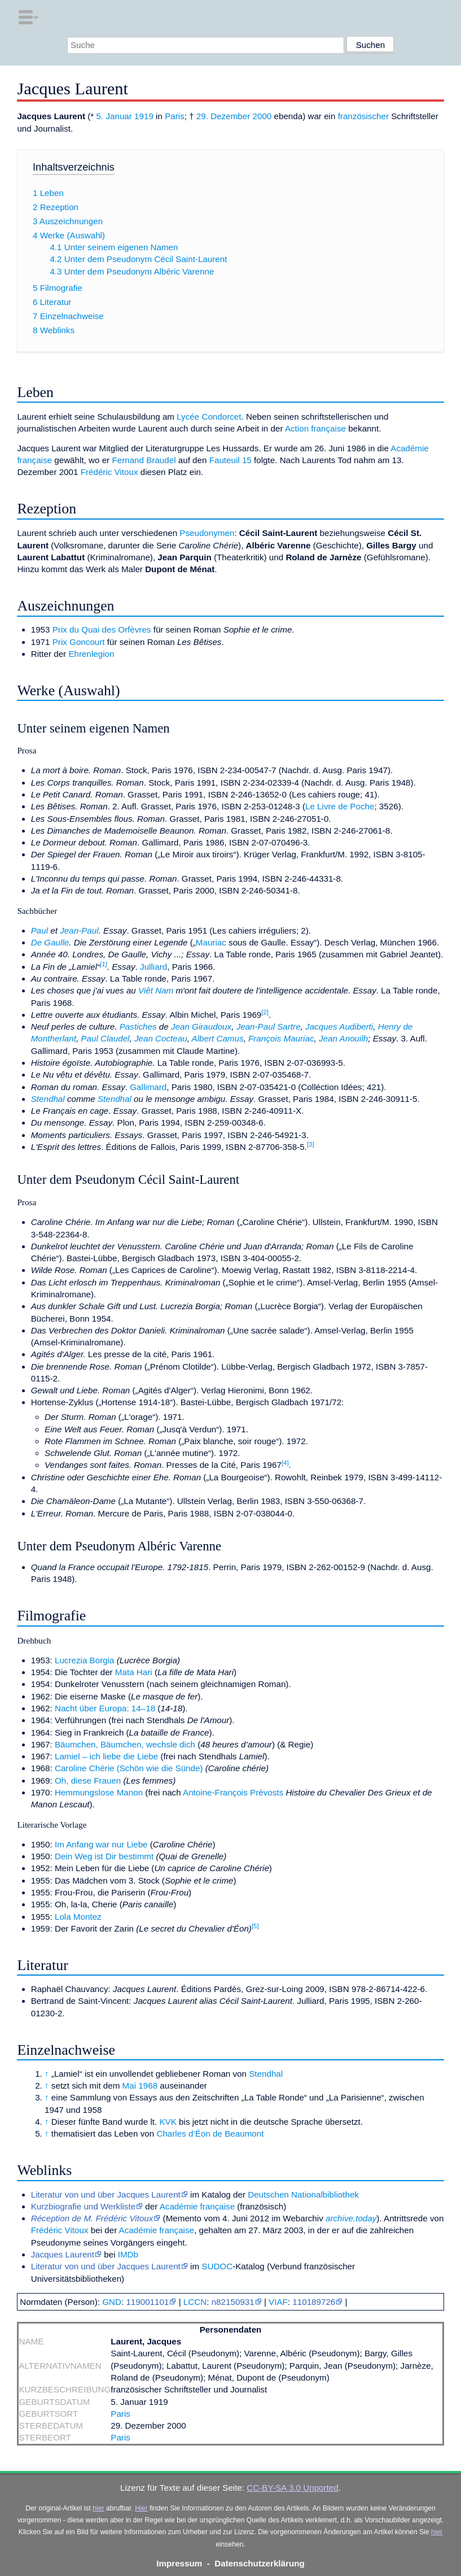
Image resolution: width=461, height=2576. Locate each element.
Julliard (153, 966)
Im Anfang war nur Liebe (101, 1844)
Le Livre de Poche (339, 806)
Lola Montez (78, 1916)
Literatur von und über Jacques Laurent (106, 2194)
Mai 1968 (139, 2085)
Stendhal (48, 1099)
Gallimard (148, 1087)
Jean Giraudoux (201, 1026)
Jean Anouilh (343, 1038)
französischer (363, 116)
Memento (183, 2218)
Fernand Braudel (143, 460)
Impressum (179, 2563)
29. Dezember (223, 116)
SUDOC (216, 2266)
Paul (39, 930)
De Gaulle (50, 942)
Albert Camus (218, 1038)
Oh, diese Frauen (88, 1780)
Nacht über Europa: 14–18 (105, 1708)
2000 (261, 116)
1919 (143, 116)
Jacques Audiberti (339, 1026)
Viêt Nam (155, 990)
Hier (141, 2508)
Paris (175, 116)
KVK (167, 2121)
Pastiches (138, 1026)
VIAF (278, 2302)
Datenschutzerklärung (259, 2563)
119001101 (147, 2302)
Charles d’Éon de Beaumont (210, 2133)
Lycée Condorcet (209, 416)
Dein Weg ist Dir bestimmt (104, 1856)
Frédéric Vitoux (109, 472)
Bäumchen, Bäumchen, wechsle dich (125, 1744)
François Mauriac (281, 1038)
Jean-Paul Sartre (268, 1026)
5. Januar (114, 116)
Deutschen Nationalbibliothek (303, 2194)
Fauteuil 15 (230, 460)
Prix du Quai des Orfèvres (101, 629)
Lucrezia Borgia (85, 1660)
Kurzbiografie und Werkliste (83, 2206)
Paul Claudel (105, 1038)
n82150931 (233, 2302)
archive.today (351, 2218)
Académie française (197, 2206)
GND (111, 2302)
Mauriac (211, 942)
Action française (315, 428)
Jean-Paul (79, 930)
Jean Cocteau (160, 1038)
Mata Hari (133, 1672)
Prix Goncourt (78, 642)
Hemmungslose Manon (99, 1792)
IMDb (128, 2254)
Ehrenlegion (91, 654)
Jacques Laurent (62, 2254)
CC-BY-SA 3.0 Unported (292, 2487)
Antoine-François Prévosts (233, 1792)
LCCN (195, 2302)
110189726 (313, 2302)
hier (98, 2508)
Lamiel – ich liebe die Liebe (106, 1756)
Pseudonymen (206, 533)
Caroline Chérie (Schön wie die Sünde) (129, 1768)
